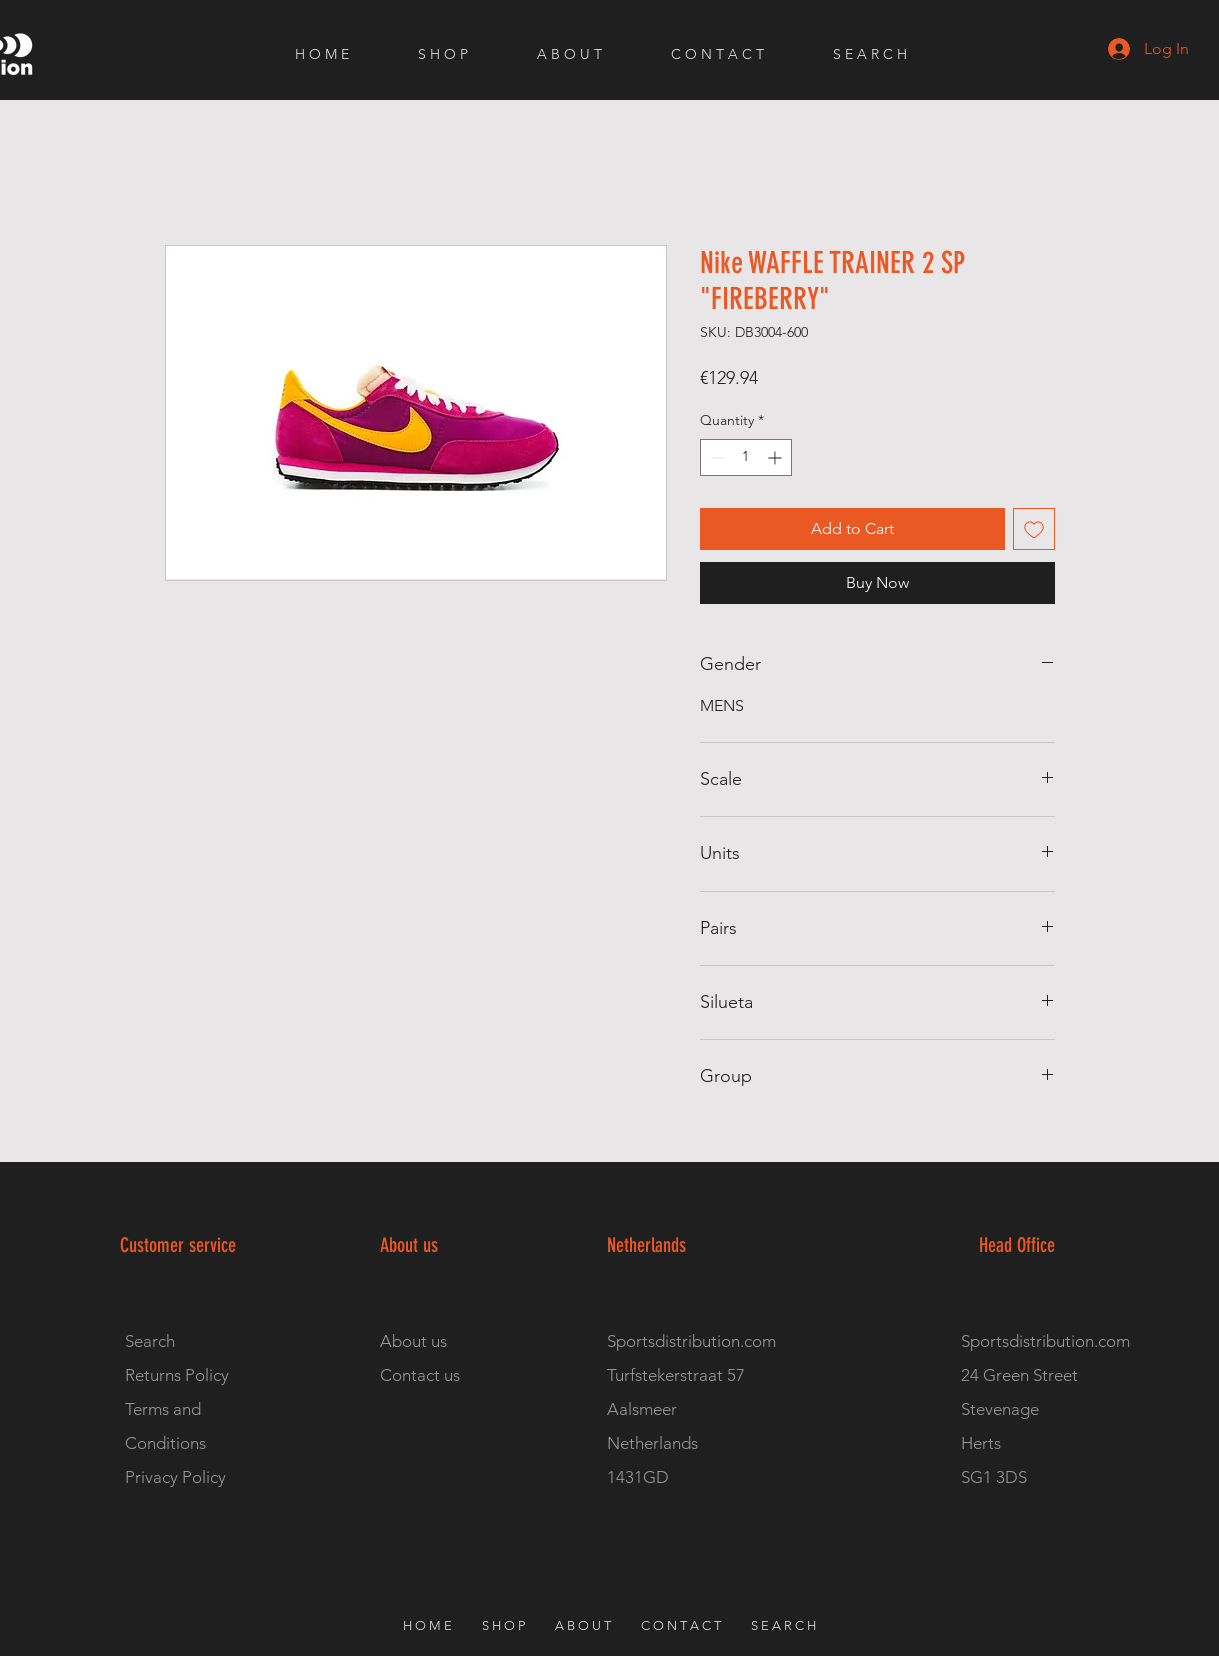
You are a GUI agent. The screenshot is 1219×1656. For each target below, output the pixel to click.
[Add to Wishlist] (1034, 529)
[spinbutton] (746, 457)
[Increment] (776, 457)
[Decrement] (715, 457)
